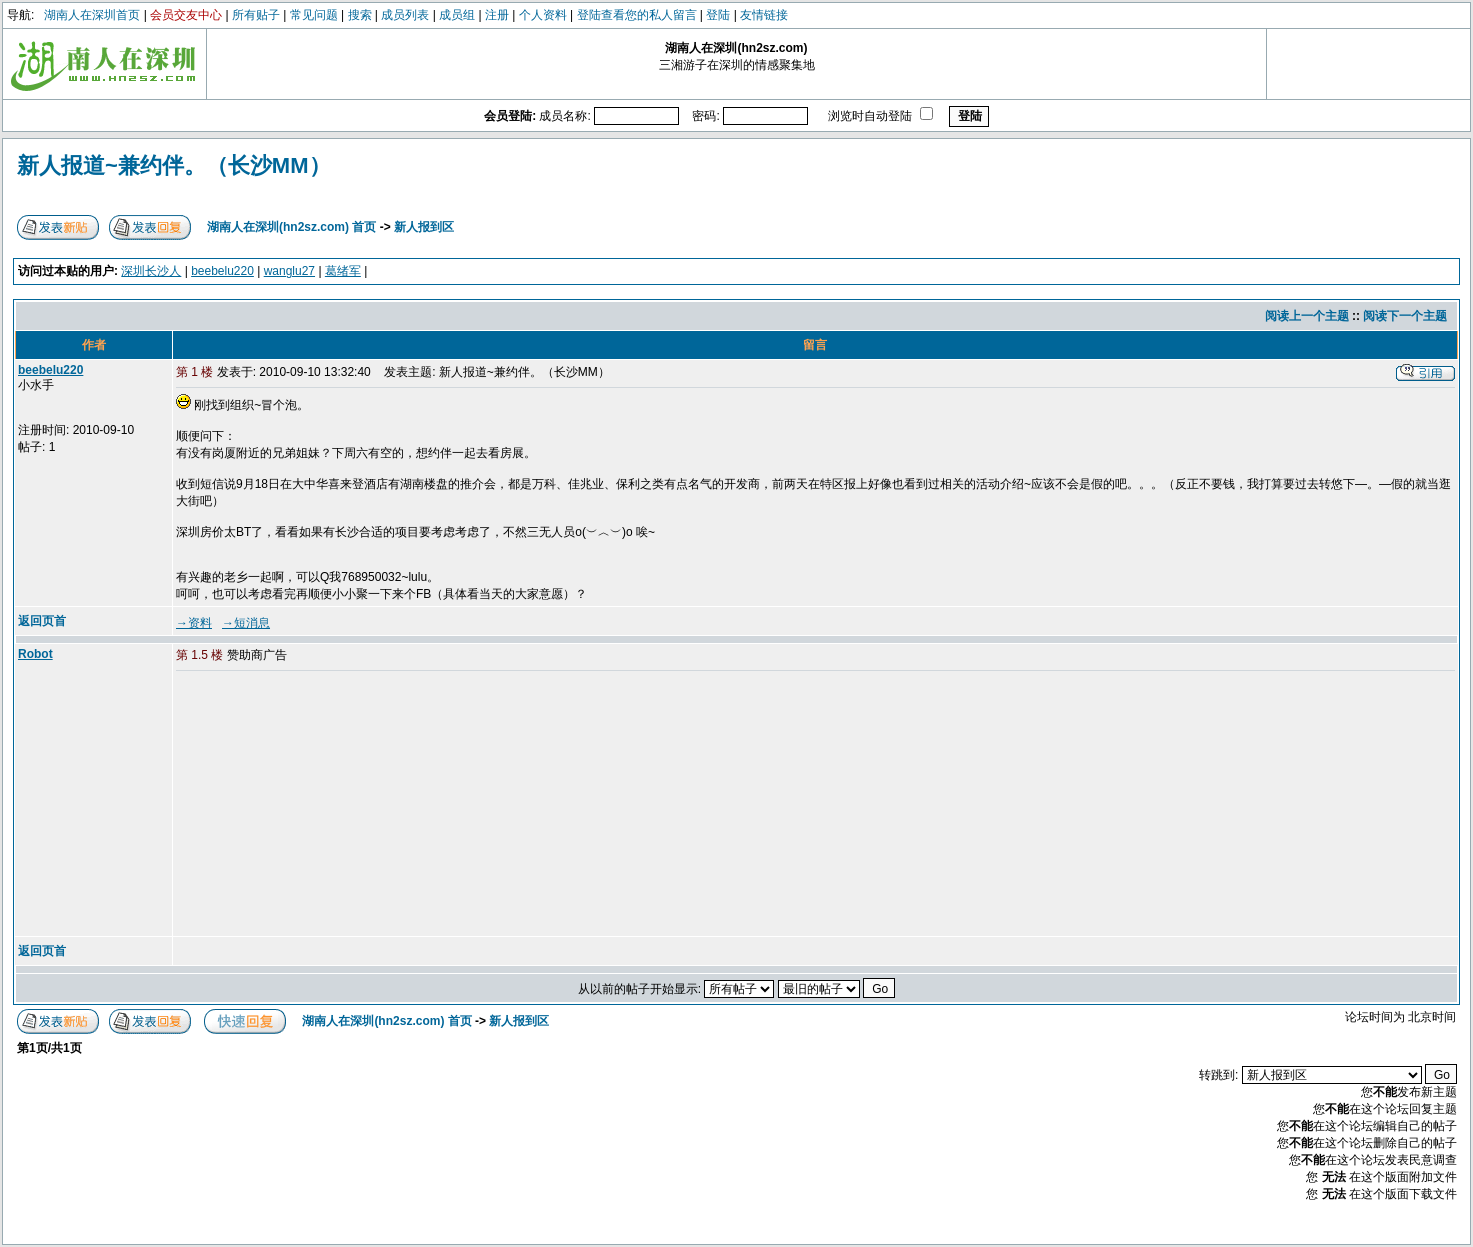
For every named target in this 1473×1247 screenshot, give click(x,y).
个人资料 (543, 15)
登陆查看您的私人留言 (637, 15)
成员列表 (405, 15)
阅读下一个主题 (1405, 316)
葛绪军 (343, 271)
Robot (35, 654)
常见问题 (314, 15)
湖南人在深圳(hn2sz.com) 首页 (291, 227)
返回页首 (42, 621)
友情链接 (764, 15)
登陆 (718, 15)
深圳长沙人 (151, 271)
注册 (497, 15)
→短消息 (246, 623)
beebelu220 (222, 271)
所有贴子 (256, 15)
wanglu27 (289, 271)
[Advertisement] (329, 805)
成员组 (457, 15)
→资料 (194, 623)
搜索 (360, 15)
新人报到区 (424, 227)
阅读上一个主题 (1307, 316)
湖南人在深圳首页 (92, 15)
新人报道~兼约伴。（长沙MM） (174, 165)
